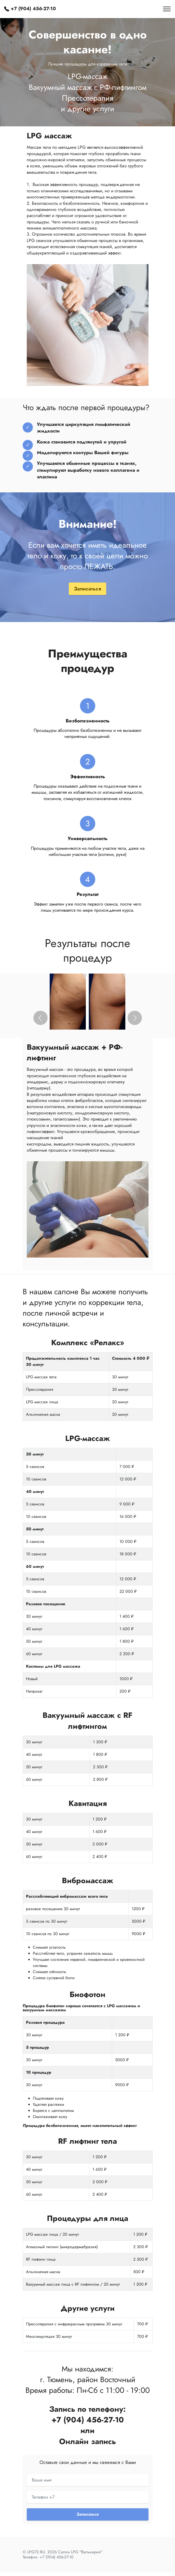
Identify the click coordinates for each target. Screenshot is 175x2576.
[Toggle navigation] (167, 8)
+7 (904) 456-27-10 (30, 9)
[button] (40, 1021)
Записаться (87, 590)
